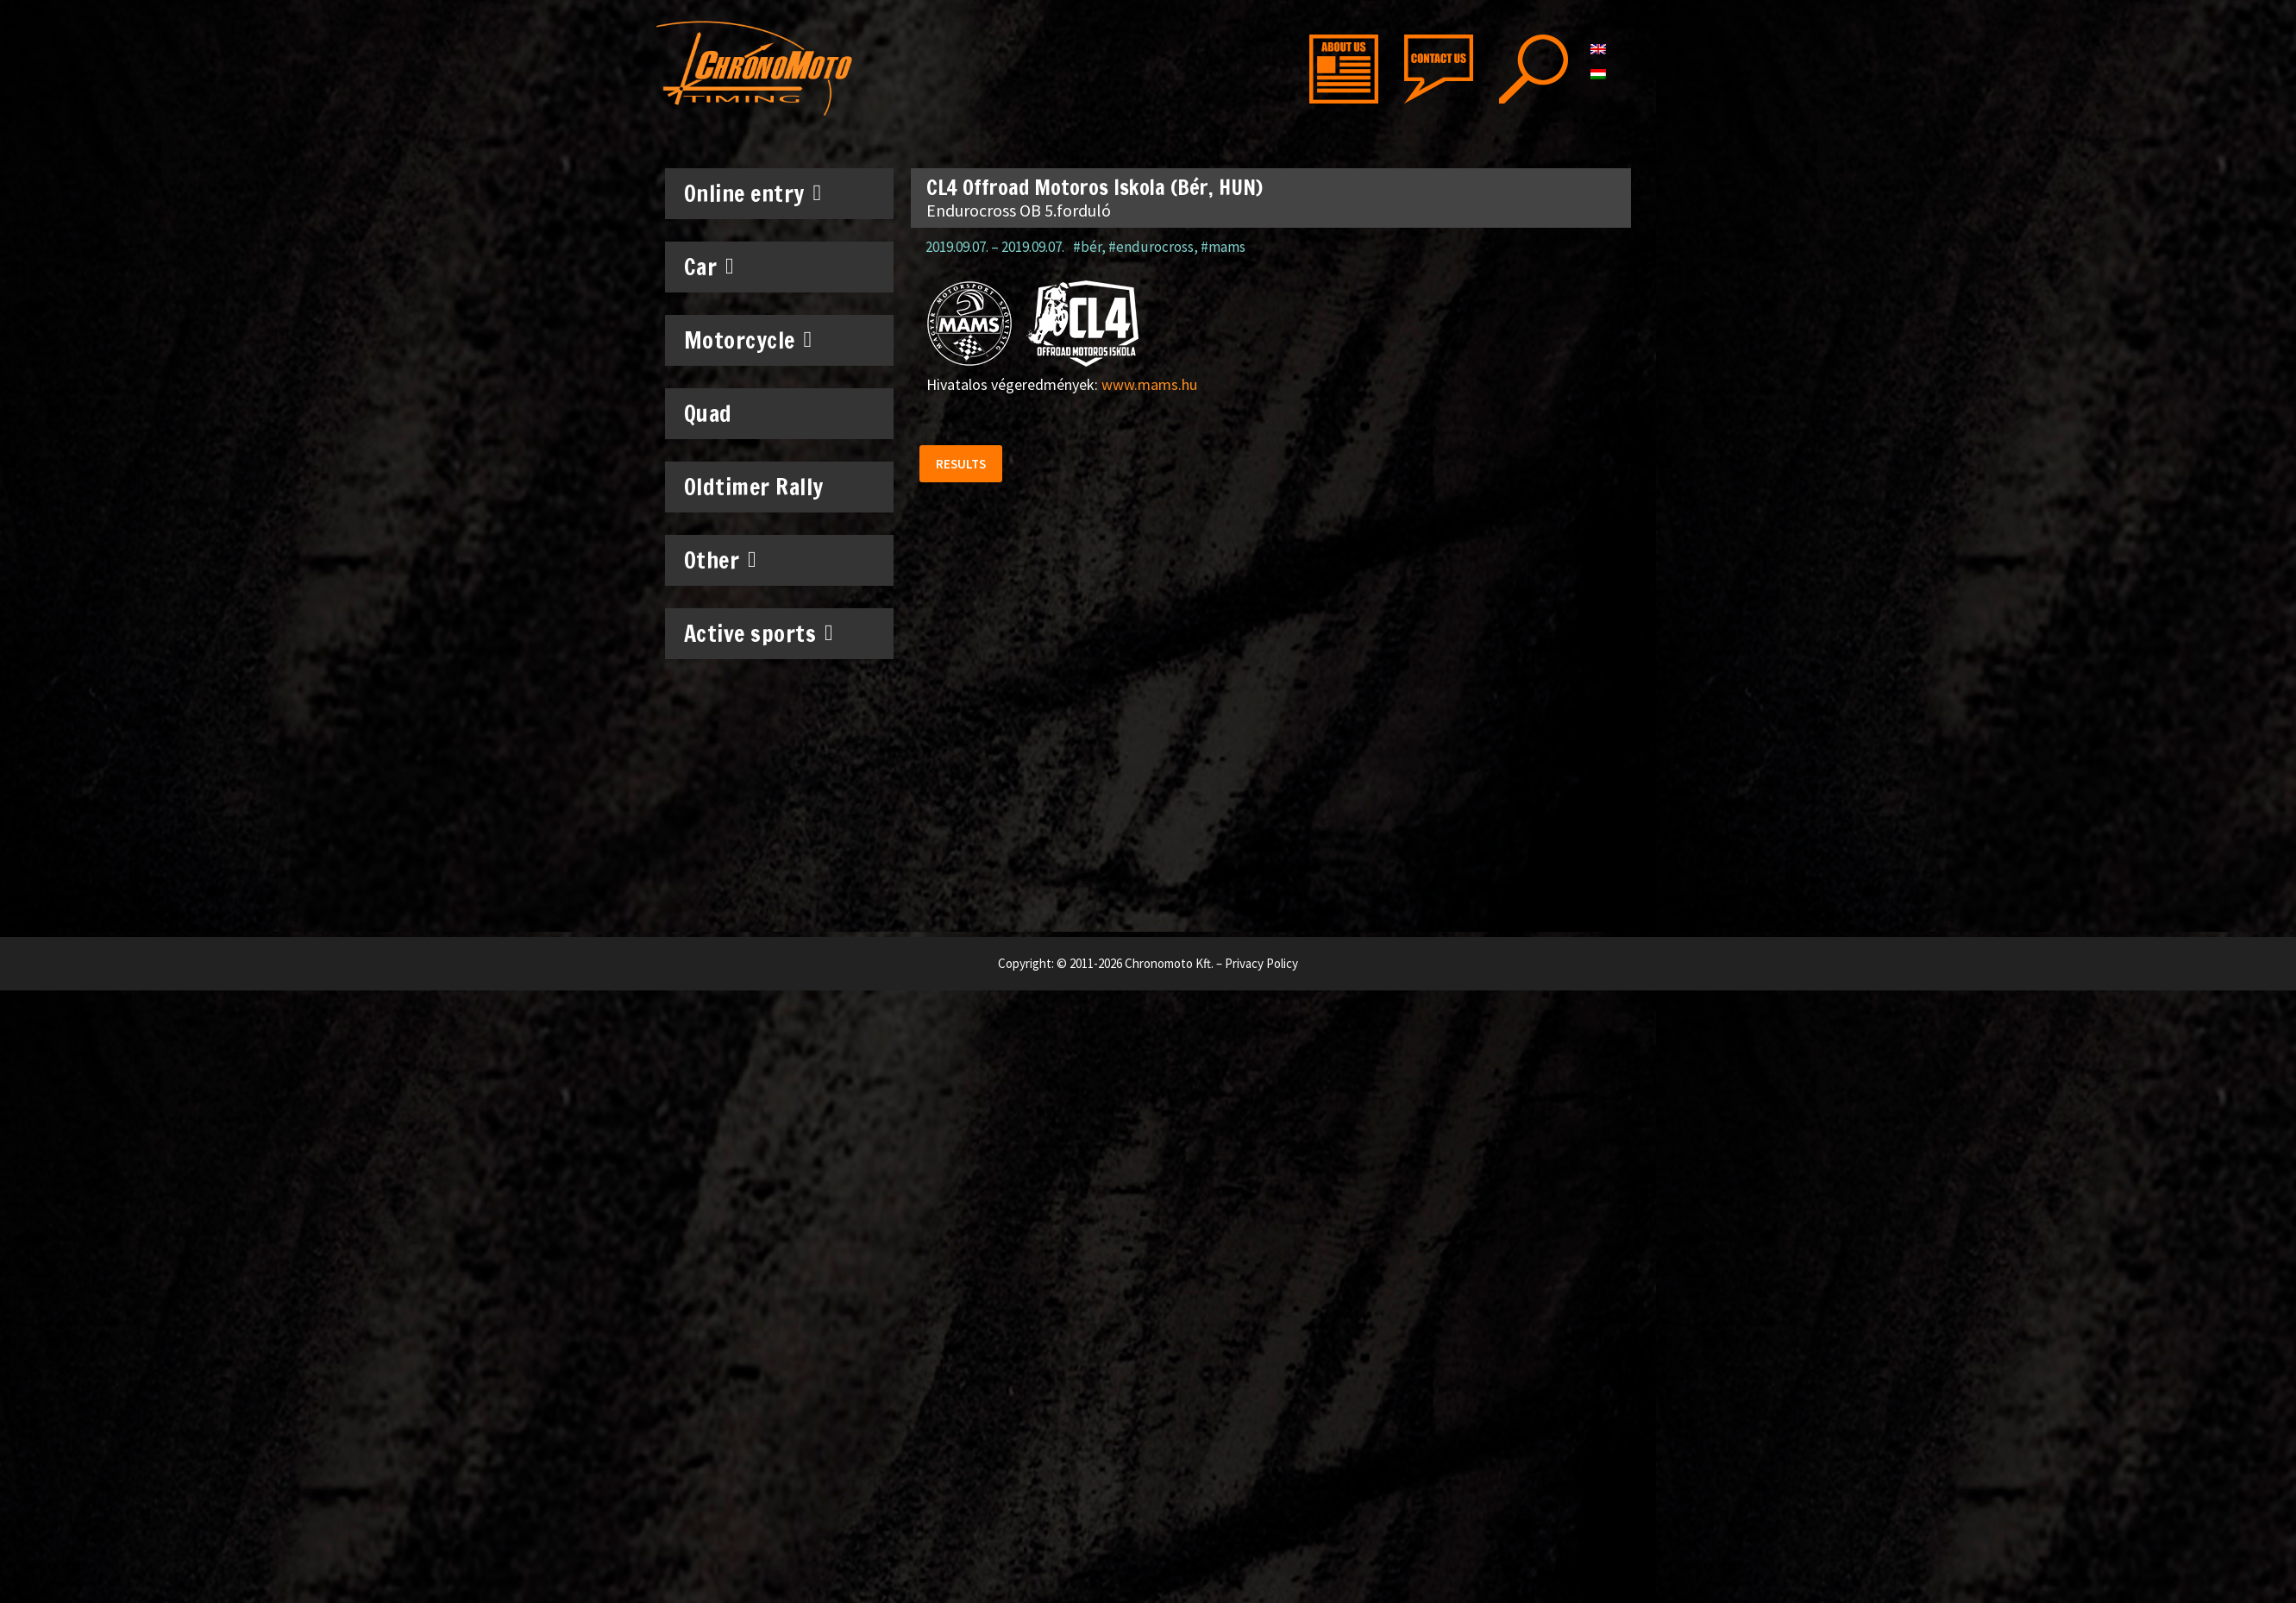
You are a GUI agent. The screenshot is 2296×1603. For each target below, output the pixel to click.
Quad (708, 414)
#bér (1087, 246)
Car (709, 266)
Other (720, 560)
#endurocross (1151, 246)
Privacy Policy (1261, 963)
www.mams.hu (1149, 384)
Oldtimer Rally (754, 487)
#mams (1223, 246)
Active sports (759, 633)
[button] (961, 464)
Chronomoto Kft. (1169, 963)
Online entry (753, 193)
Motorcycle (748, 340)
